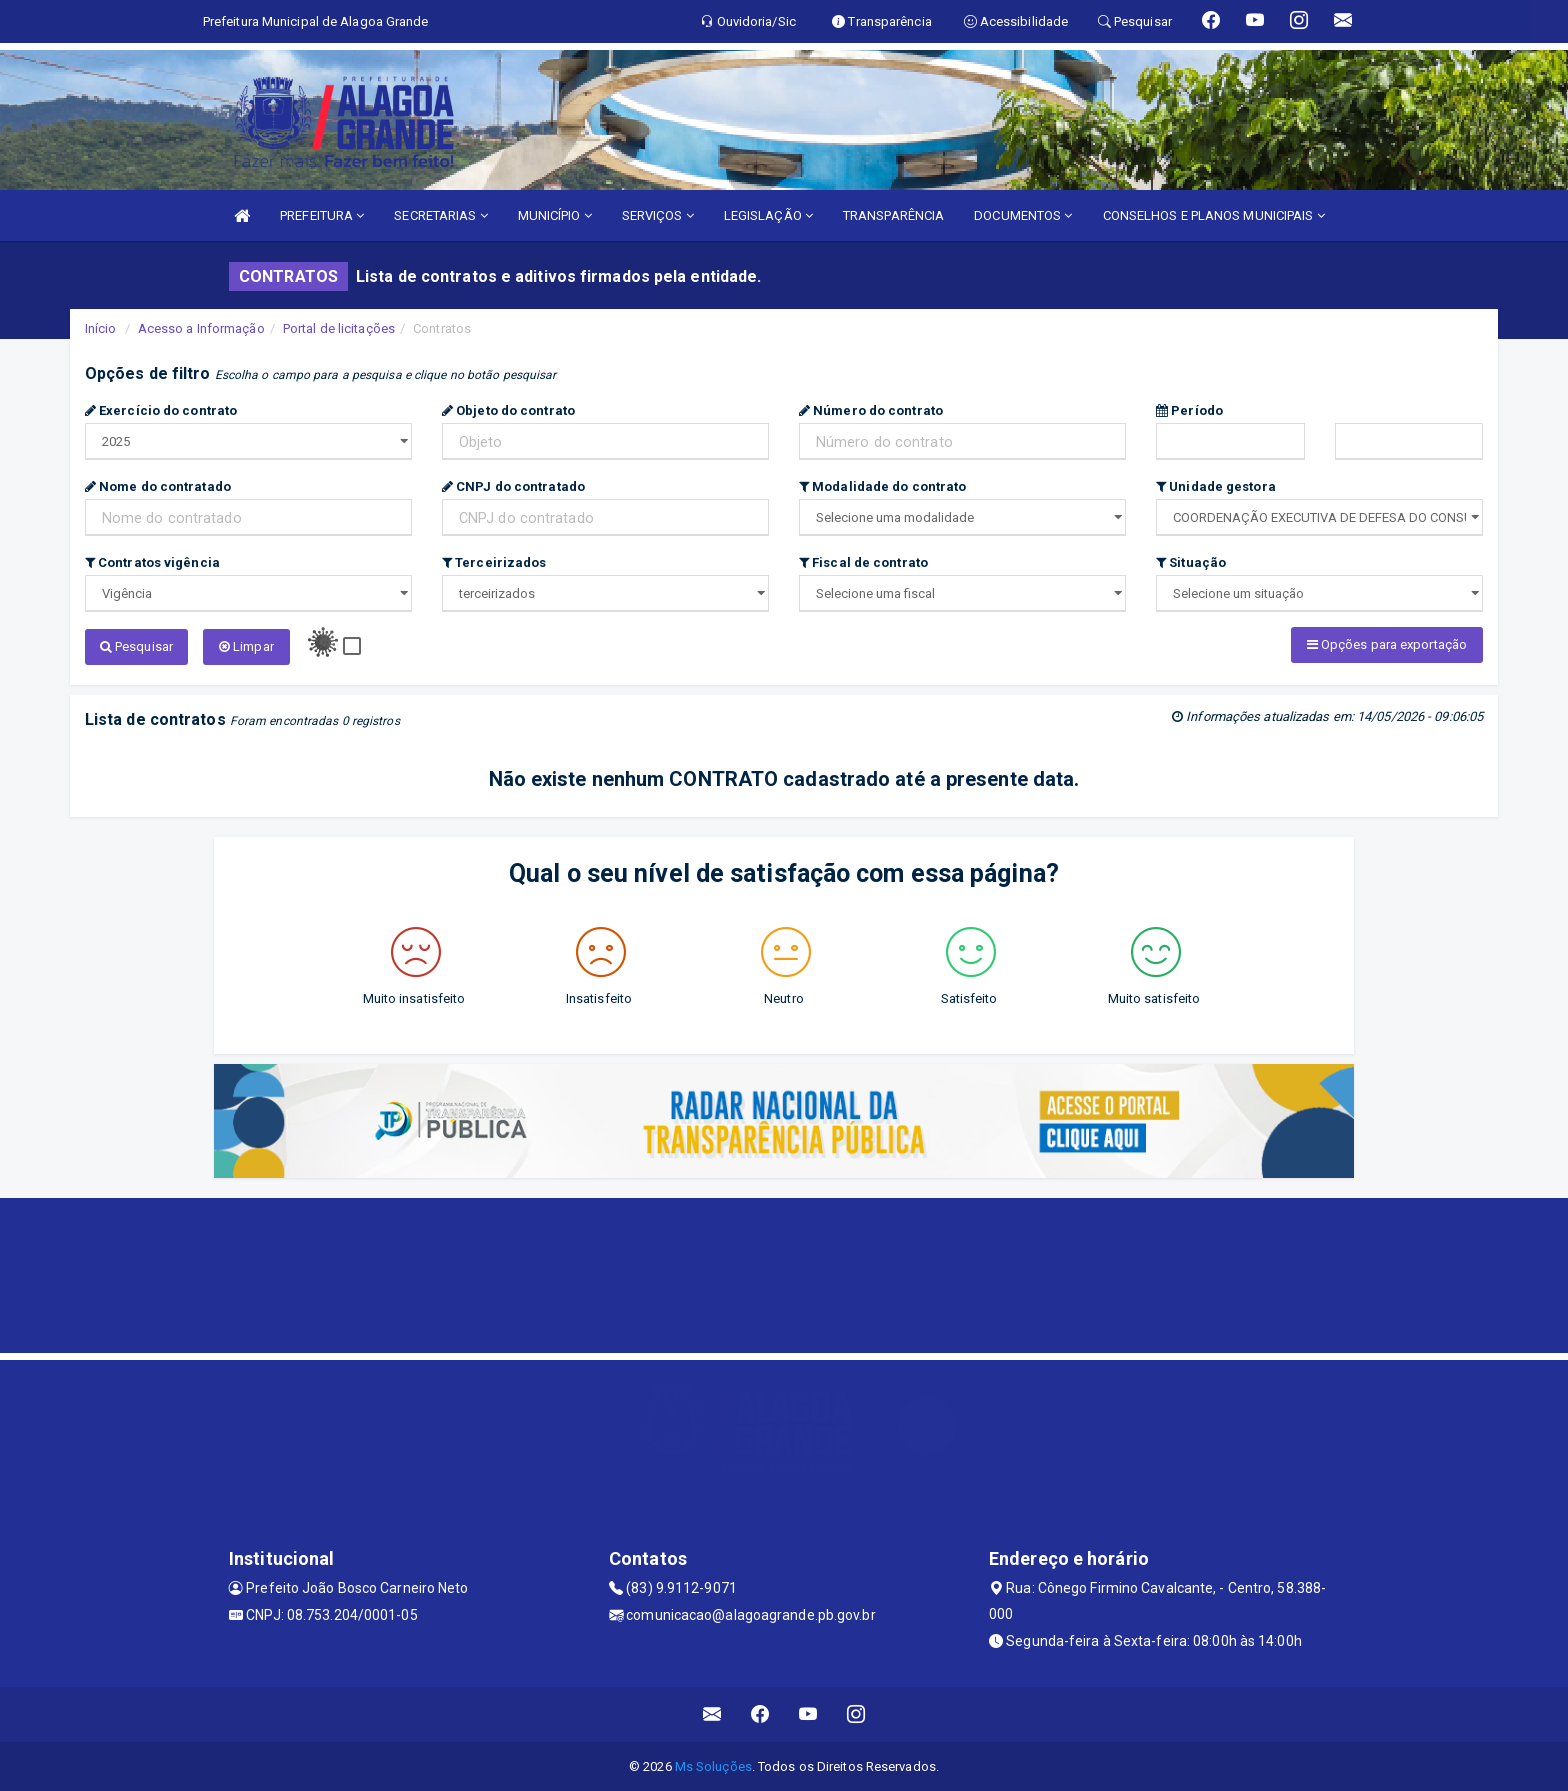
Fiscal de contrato (863, 562)
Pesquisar (136, 646)
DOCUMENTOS (1023, 215)
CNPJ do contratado (513, 486)
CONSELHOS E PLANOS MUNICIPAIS (1214, 215)
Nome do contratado (158, 486)
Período (1189, 410)
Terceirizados (494, 562)
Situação (1191, 562)
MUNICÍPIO (555, 215)
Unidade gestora (1216, 486)
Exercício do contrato (161, 410)
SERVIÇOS (658, 215)
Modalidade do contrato (882, 486)
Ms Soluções (713, 1765)
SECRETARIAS (440, 215)
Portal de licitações (339, 328)
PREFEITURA (322, 215)
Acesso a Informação (201, 328)
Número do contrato (871, 410)
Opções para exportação (1387, 644)
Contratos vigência (152, 562)
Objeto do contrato (508, 410)
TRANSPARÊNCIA (893, 215)
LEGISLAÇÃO (768, 215)
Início (101, 328)
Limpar (246, 646)
